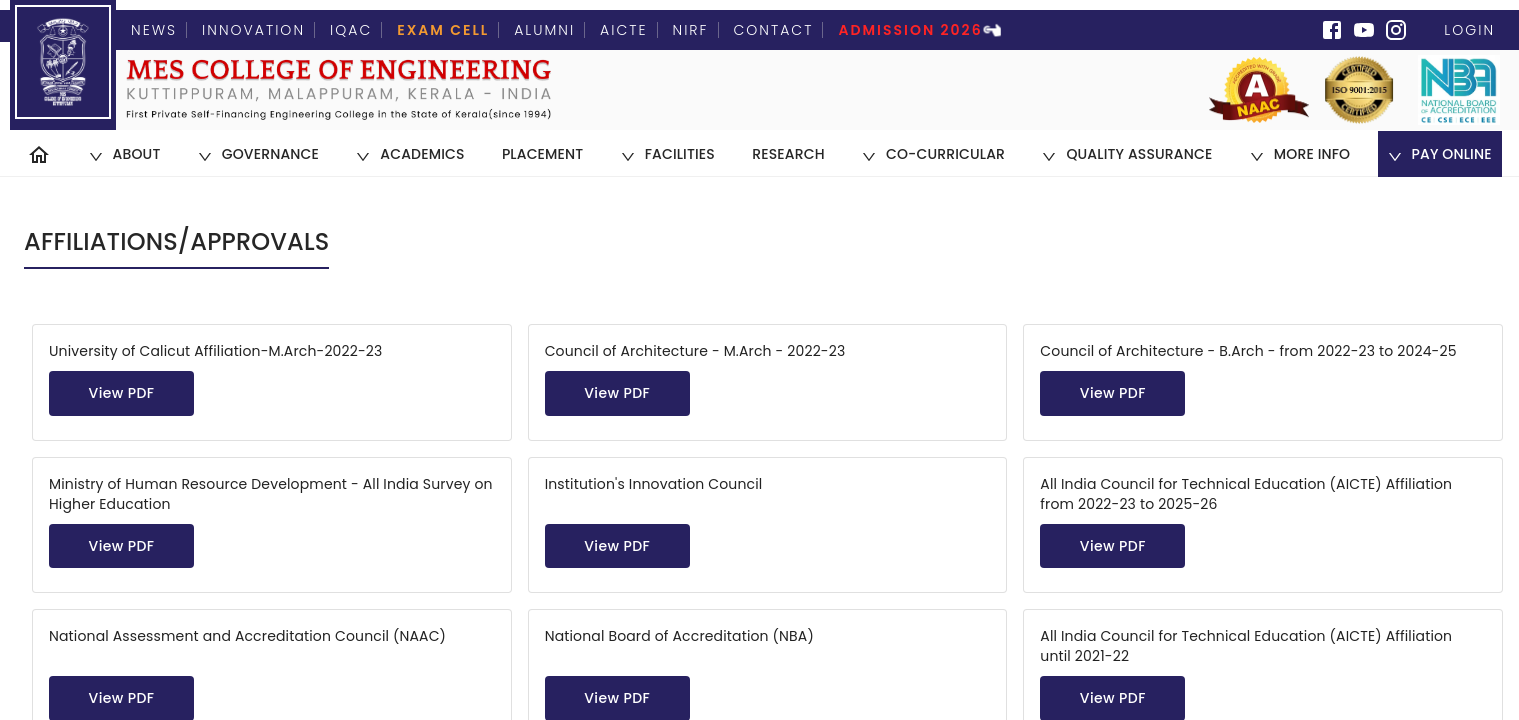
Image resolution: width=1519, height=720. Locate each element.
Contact (774, 30)
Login (1466, 30)
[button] (125, 154)
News (154, 30)
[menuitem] (39, 154)
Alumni (544, 30)
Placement (543, 154)
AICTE (623, 30)
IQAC (351, 30)
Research (788, 154)
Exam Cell (443, 30)
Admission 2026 (910, 30)
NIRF (691, 30)
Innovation (253, 30)
